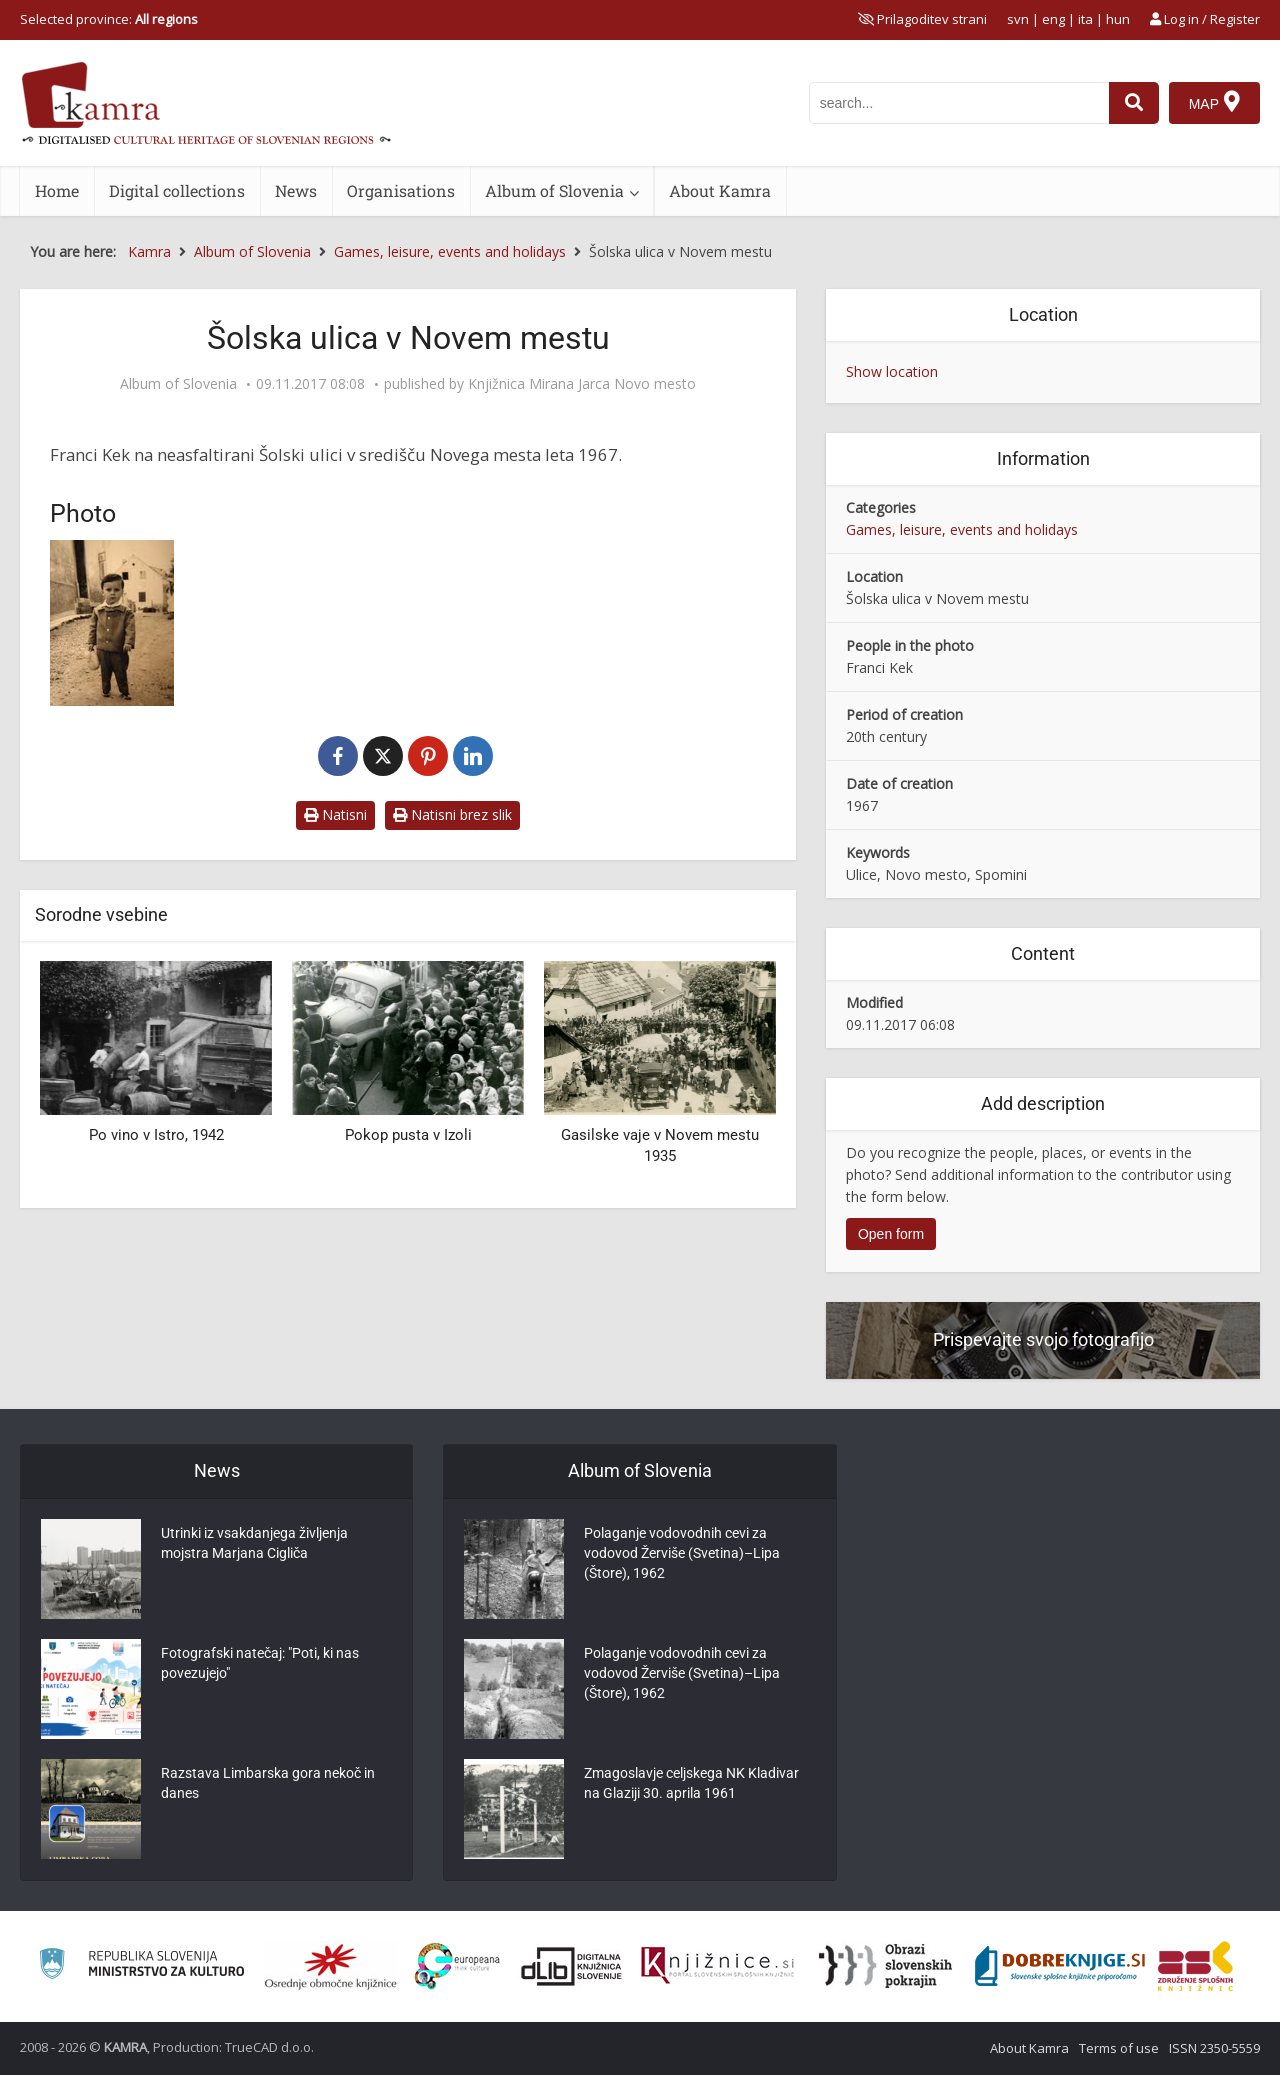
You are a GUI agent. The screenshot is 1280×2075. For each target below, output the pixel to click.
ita (1085, 19)
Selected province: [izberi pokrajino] (109, 19)
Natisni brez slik (452, 814)
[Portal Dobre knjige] (1060, 1966)
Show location (892, 371)
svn (1018, 19)
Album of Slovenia (554, 190)
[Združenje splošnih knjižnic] (1195, 1966)
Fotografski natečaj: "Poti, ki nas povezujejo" (260, 1664)
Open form (891, 1234)
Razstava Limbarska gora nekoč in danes (268, 1784)
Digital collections (177, 190)
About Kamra (720, 190)
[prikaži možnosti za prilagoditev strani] (922, 19)
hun (1118, 19)
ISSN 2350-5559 (1214, 2048)
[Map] (1214, 103)
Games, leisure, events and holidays (962, 529)
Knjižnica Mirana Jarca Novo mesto (582, 384)
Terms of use (1119, 2048)
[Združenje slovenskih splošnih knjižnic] (717, 1966)
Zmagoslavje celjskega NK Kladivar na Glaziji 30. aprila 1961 (691, 1784)
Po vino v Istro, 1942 (156, 1135)
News (296, 190)
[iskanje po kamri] (959, 103)
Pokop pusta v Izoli (408, 1135)
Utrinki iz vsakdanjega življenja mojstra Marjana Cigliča (254, 1544)
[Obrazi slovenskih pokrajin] (885, 1966)
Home (57, 190)
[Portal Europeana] (457, 1966)
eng (1053, 19)
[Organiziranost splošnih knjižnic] (331, 1966)
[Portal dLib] (572, 1966)
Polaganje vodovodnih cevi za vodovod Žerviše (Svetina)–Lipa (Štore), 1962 (682, 1554)
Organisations (401, 190)
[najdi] (1134, 103)
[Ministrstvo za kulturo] (141, 1966)
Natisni (335, 814)
